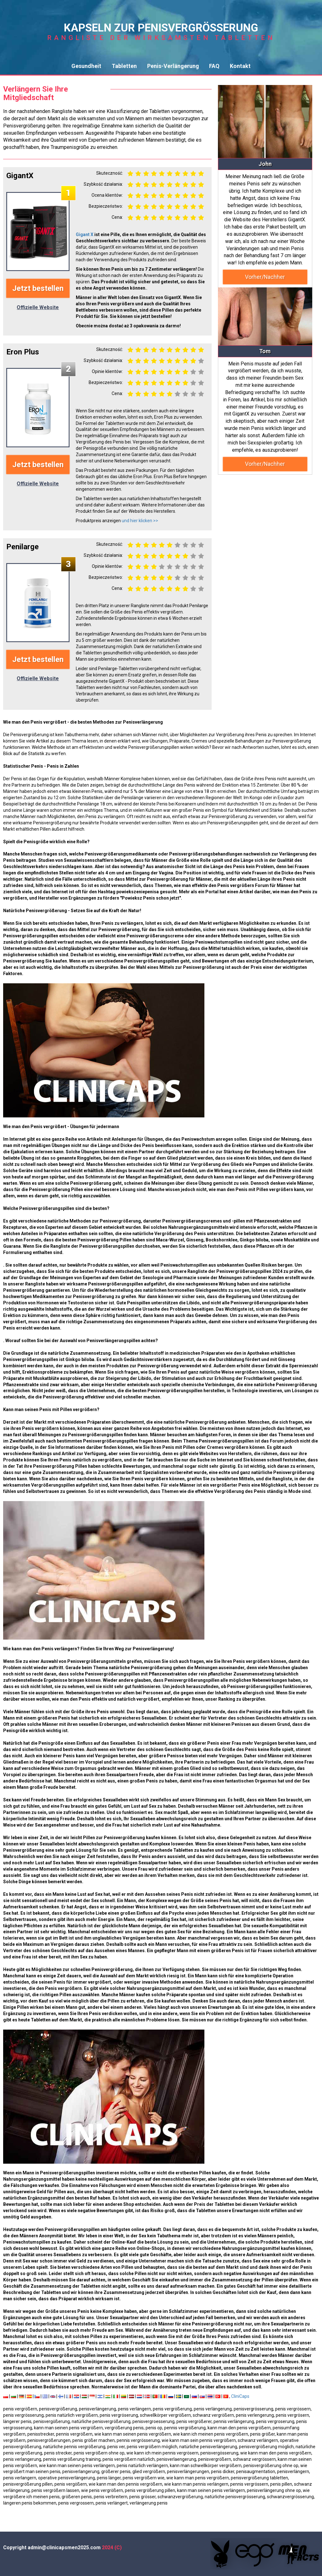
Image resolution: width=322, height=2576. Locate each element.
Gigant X (84, 234)
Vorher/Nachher (265, 277)
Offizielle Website (38, 307)
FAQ (214, 66)
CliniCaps (240, 2396)
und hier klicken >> (140, 520)
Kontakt (240, 66)
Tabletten (124, 66)
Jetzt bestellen (38, 288)
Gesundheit (86, 66)
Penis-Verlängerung (173, 66)
